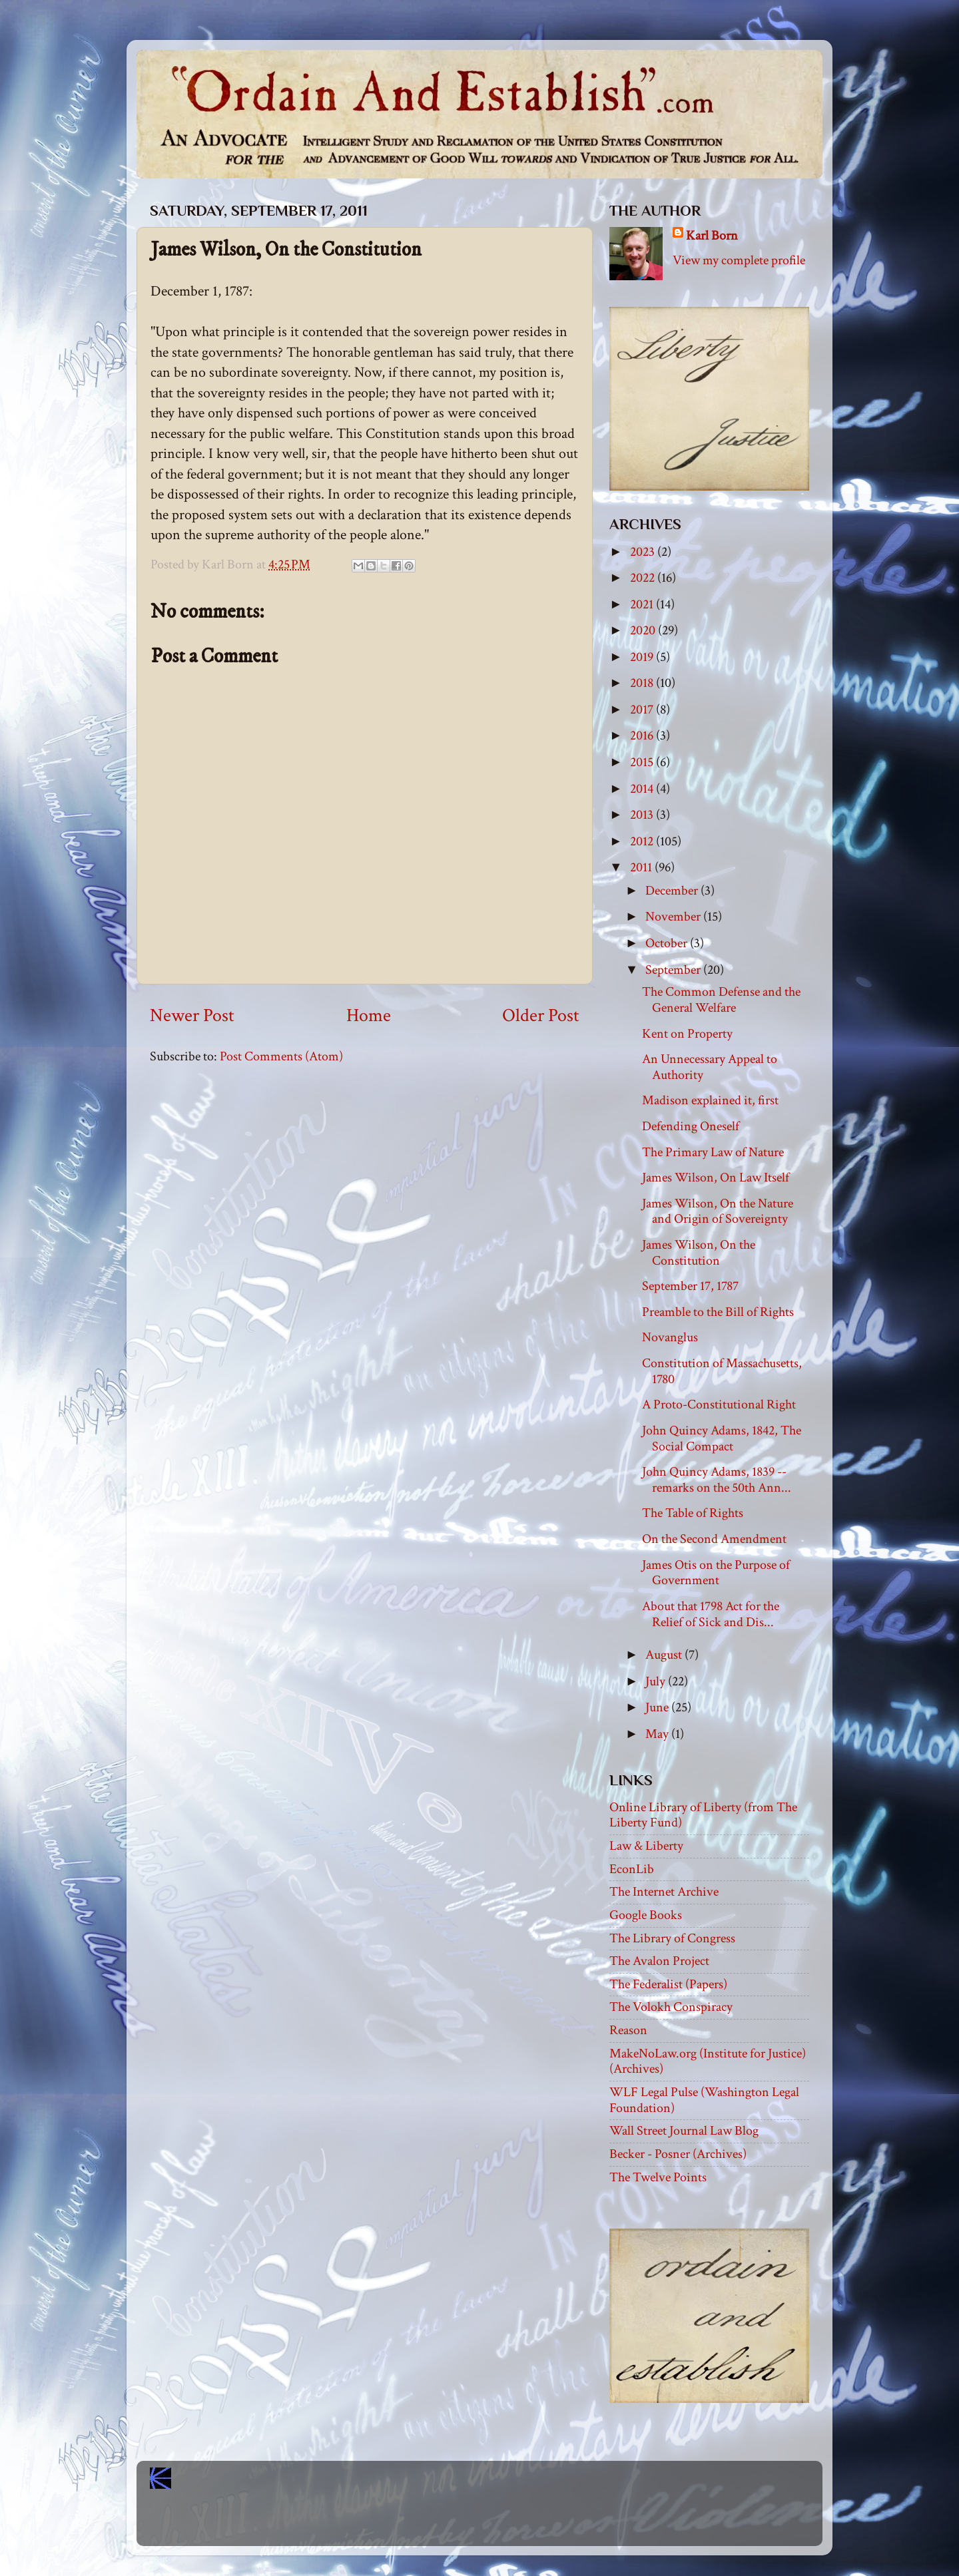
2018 (643, 683)
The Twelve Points (658, 2177)
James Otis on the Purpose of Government (716, 1573)
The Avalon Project (659, 1961)
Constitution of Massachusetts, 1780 (722, 1371)
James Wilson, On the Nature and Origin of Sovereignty (717, 1211)
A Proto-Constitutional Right (719, 1404)
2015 (643, 762)
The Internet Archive (664, 1891)
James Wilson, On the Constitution (698, 1252)
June (658, 1707)
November (674, 916)
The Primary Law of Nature (713, 1152)
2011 (642, 867)
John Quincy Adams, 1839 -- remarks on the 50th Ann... (716, 1479)
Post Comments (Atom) (281, 1056)
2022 (643, 577)
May (658, 1734)
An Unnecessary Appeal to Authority (709, 1067)
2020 (644, 630)
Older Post (540, 1016)
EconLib (631, 1869)
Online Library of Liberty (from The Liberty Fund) (703, 1815)
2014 (643, 788)
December (673, 890)
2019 (643, 657)
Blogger (509, 2522)
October (667, 943)
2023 (643, 551)
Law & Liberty (646, 1845)
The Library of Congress (672, 1938)
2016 (643, 735)
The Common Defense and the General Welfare (721, 999)
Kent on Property (687, 1033)
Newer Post (192, 1016)
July (656, 1681)
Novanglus (670, 1337)
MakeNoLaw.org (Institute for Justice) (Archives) (707, 2061)
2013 (643, 814)
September (674, 969)
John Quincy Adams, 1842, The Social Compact (721, 1438)
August (665, 1654)
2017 (643, 709)
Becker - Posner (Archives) (678, 2154)
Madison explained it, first (710, 1100)
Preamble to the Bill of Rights (718, 1312)
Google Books (645, 1915)
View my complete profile (739, 260)
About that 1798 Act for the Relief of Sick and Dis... (710, 1614)
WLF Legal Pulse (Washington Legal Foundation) (704, 2100)
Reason (628, 2030)
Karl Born (712, 235)
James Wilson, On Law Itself (715, 1177)
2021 (643, 604)
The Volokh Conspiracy (671, 2007)
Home (368, 1016)
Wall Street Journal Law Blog (684, 2130)
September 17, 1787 (690, 1286)
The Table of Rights (692, 1513)
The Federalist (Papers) (668, 1984)
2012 (643, 841)
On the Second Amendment (714, 1539)
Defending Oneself (690, 1126)
